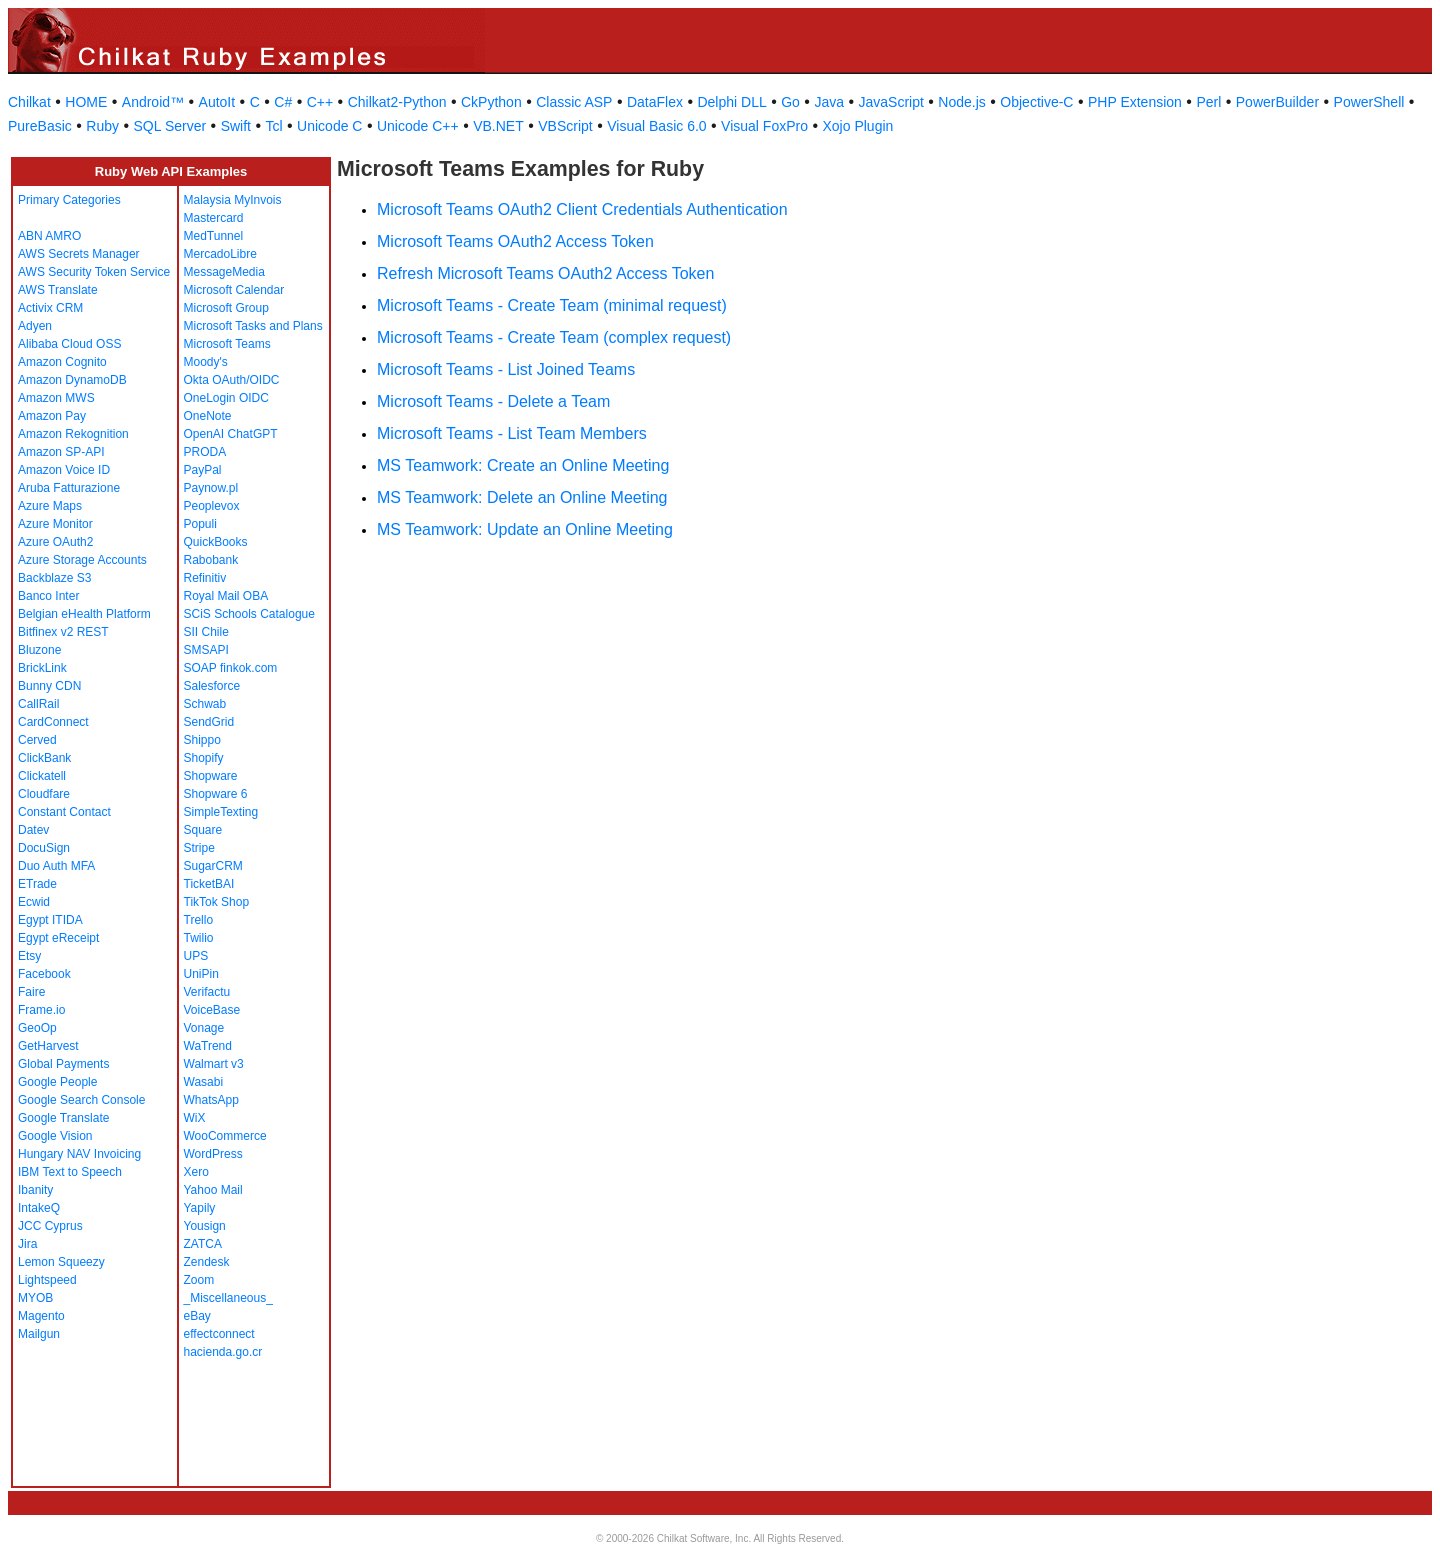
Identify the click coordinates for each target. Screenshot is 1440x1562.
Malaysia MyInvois (233, 200)
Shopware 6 (216, 794)
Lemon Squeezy (61, 1262)
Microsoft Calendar (234, 290)
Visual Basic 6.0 (656, 126)
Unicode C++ (418, 126)
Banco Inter (48, 596)
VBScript (565, 126)
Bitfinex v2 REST (63, 632)
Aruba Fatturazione (69, 488)
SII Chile (206, 632)
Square (203, 830)
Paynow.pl (211, 488)
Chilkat (29, 102)
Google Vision (55, 1136)
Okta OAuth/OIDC (232, 380)
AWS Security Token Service (94, 272)
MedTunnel (214, 236)
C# (283, 102)
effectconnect (219, 1334)
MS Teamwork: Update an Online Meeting (525, 529)
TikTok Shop (217, 902)
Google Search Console (81, 1100)
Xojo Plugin (858, 126)
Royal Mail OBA (226, 596)
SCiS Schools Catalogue (249, 614)
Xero (196, 1172)
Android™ (153, 102)
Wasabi (204, 1082)
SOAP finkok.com (231, 668)
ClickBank (44, 758)
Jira (27, 1244)
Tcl (273, 126)
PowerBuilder (1277, 102)
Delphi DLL (731, 102)
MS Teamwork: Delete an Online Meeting (522, 497)
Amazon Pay (52, 416)
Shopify (204, 758)
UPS (196, 956)
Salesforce (212, 686)
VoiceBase (212, 1010)
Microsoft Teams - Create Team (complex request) (554, 337)
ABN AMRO (49, 236)
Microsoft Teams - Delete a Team (493, 401)
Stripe (199, 848)
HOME (86, 102)
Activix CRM (50, 308)
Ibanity (35, 1190)
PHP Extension (1135, 102)
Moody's (206, 362)
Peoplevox (212, 506)
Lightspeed (47, 1280)
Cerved (37, 740)
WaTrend (208, 1046)
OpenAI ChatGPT (231, 434)
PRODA (205, 452)
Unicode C (329, 126)
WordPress (213, 1154)
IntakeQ (39, 1208)
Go (790, 102)
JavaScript (891, 102)
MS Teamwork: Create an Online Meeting (523, 465)
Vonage (204, 1028)
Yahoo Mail (213, 1190)
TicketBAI (209, 884)
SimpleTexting (221, 812)
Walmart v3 (214, 1064)
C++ (320, 102)
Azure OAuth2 (55, 542)
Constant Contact (64, 812)
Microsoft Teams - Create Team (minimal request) (552, 305)
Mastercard (214, 218)
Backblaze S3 (54, 578)
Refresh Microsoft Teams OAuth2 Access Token (545, 273)
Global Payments (63, 1064)
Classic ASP (574, 102)
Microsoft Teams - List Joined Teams (506, 369)
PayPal (203, 470)
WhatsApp (211, 1100)
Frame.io (41, 1010)
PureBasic (40, 126)
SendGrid (209, 722)
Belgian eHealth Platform (84, 614)
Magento (41, 1316)
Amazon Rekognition (73, 434)
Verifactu (207, 992)
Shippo (202, 740)
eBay (197, 1316)
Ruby (102, 126)
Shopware (211, 776)
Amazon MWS (56, 398)
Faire (31, 992)
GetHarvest (48, 1046)
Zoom (199, 1280)
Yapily (200, 1208)
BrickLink (42, 668)
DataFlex (655, 102)
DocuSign (44, 848)
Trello (199, 920)
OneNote (208, 416)
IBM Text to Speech (70, 1172)
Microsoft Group (226, 308)
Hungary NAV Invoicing (79, 1154)
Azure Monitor (55, 524)
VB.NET (498, 126)
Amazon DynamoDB (72, 380)
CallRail (38, 704)
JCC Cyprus (50, 1226)
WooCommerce (225, 1136)
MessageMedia (224, 272)
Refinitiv (205, 578)
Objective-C (1036, 102)
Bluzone (39, 650)
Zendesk (207, 1262)
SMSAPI (206, 650)
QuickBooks (216, 542)
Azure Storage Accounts (82, 560)
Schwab (205, 704)
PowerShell (1369, 102)
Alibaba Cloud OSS (69, 344)
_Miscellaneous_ (228, 1298)
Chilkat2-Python (397, 102)
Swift (236, 126)
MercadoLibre (220, 254)
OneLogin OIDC (226, 398)
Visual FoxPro (764, 126)
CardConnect (53, 722)
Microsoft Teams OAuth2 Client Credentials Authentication (582, 209)
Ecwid (34, 902)
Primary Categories (69, 200)
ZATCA (203, 1244)
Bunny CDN (49, 686)
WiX (195, 1118)
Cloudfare (44, 794)
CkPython (491, 102)
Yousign (205, 1226)
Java (829, 102)
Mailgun (39, 1334)
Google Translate (63, 1118)
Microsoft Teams (227, 344)
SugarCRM (213, 866)
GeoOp (37, 1028)
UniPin (201, 974)
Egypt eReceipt (58, 938)
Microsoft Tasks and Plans (253, 326)
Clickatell (42, 776)
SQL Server (170, 126)
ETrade (37, 884)
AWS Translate (58, 290)
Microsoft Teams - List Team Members (512, 433)
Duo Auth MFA (56, 866)
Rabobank (211, 560)
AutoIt (217, 102)
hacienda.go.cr (223, 1352)
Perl (1208, 102)
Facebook (44, 974)
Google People (57, 1082)
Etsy (29, 956)
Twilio (199, 938)
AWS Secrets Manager (79, 254)
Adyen (35, 326)
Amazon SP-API (61, 452)
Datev (33, 830)
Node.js (961, 102)
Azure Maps (50, 506)
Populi (200, 524)
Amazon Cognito (62, 362)
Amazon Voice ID (64, 470)
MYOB (35, 1298)
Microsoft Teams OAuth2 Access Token (515, 241)
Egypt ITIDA (50, 920)
